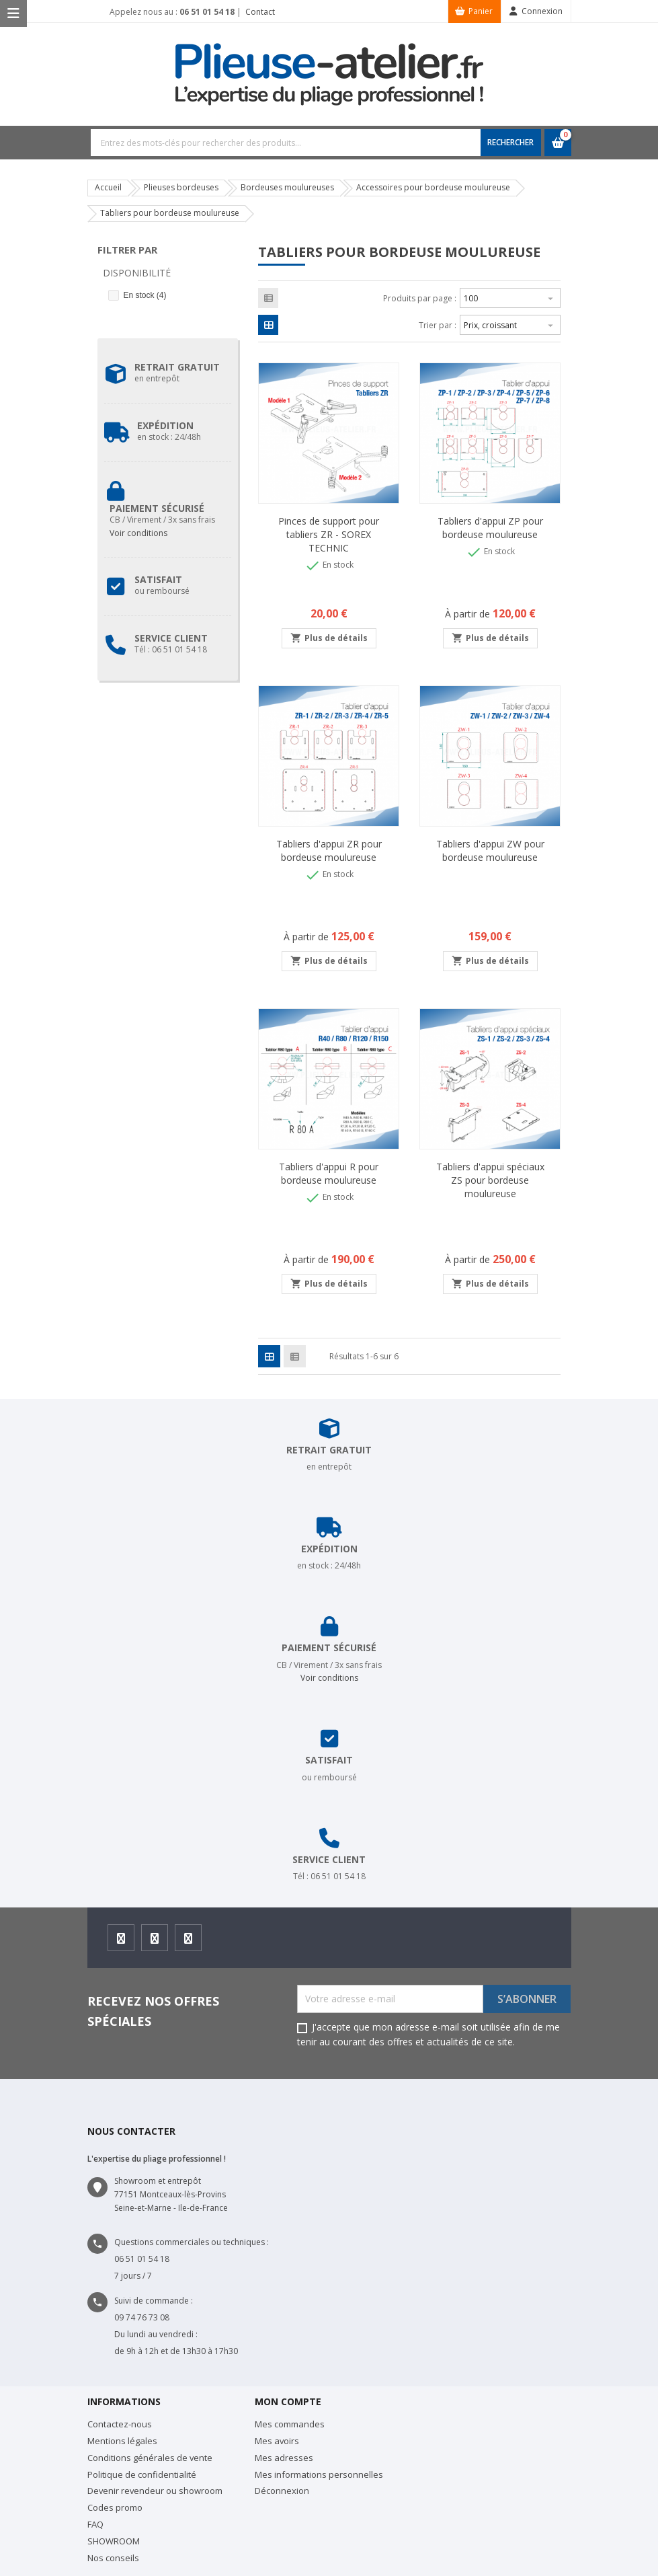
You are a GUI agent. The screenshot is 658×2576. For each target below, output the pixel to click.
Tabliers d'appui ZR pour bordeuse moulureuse (329, 850)
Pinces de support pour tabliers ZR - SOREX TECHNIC (328, 534)
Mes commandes (290, 2424)
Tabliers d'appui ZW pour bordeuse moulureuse (490, 850)
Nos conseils (113, 2558)
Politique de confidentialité (141, 2474)
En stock (145, 295)
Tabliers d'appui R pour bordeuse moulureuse (328, 1173)
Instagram (155, 1942)
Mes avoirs (277, 2441)
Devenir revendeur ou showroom (154, 2491)
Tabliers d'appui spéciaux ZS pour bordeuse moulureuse (490, 1180)
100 (510, 297)
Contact (259, 11)
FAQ (95, 2524)
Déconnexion (282, 2491)
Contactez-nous (119, 2424)
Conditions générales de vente (149, 2458)
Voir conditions (138, 533)
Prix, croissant (510, 323)
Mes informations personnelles (319, 2474)
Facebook (121, 1942)
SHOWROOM (113, 2541)
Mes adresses (284, 2458)
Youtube (188, 1942)
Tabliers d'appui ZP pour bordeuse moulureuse (490, 528)
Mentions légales (122, 2441)
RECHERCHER (510, 142)
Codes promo (114, 2507)
